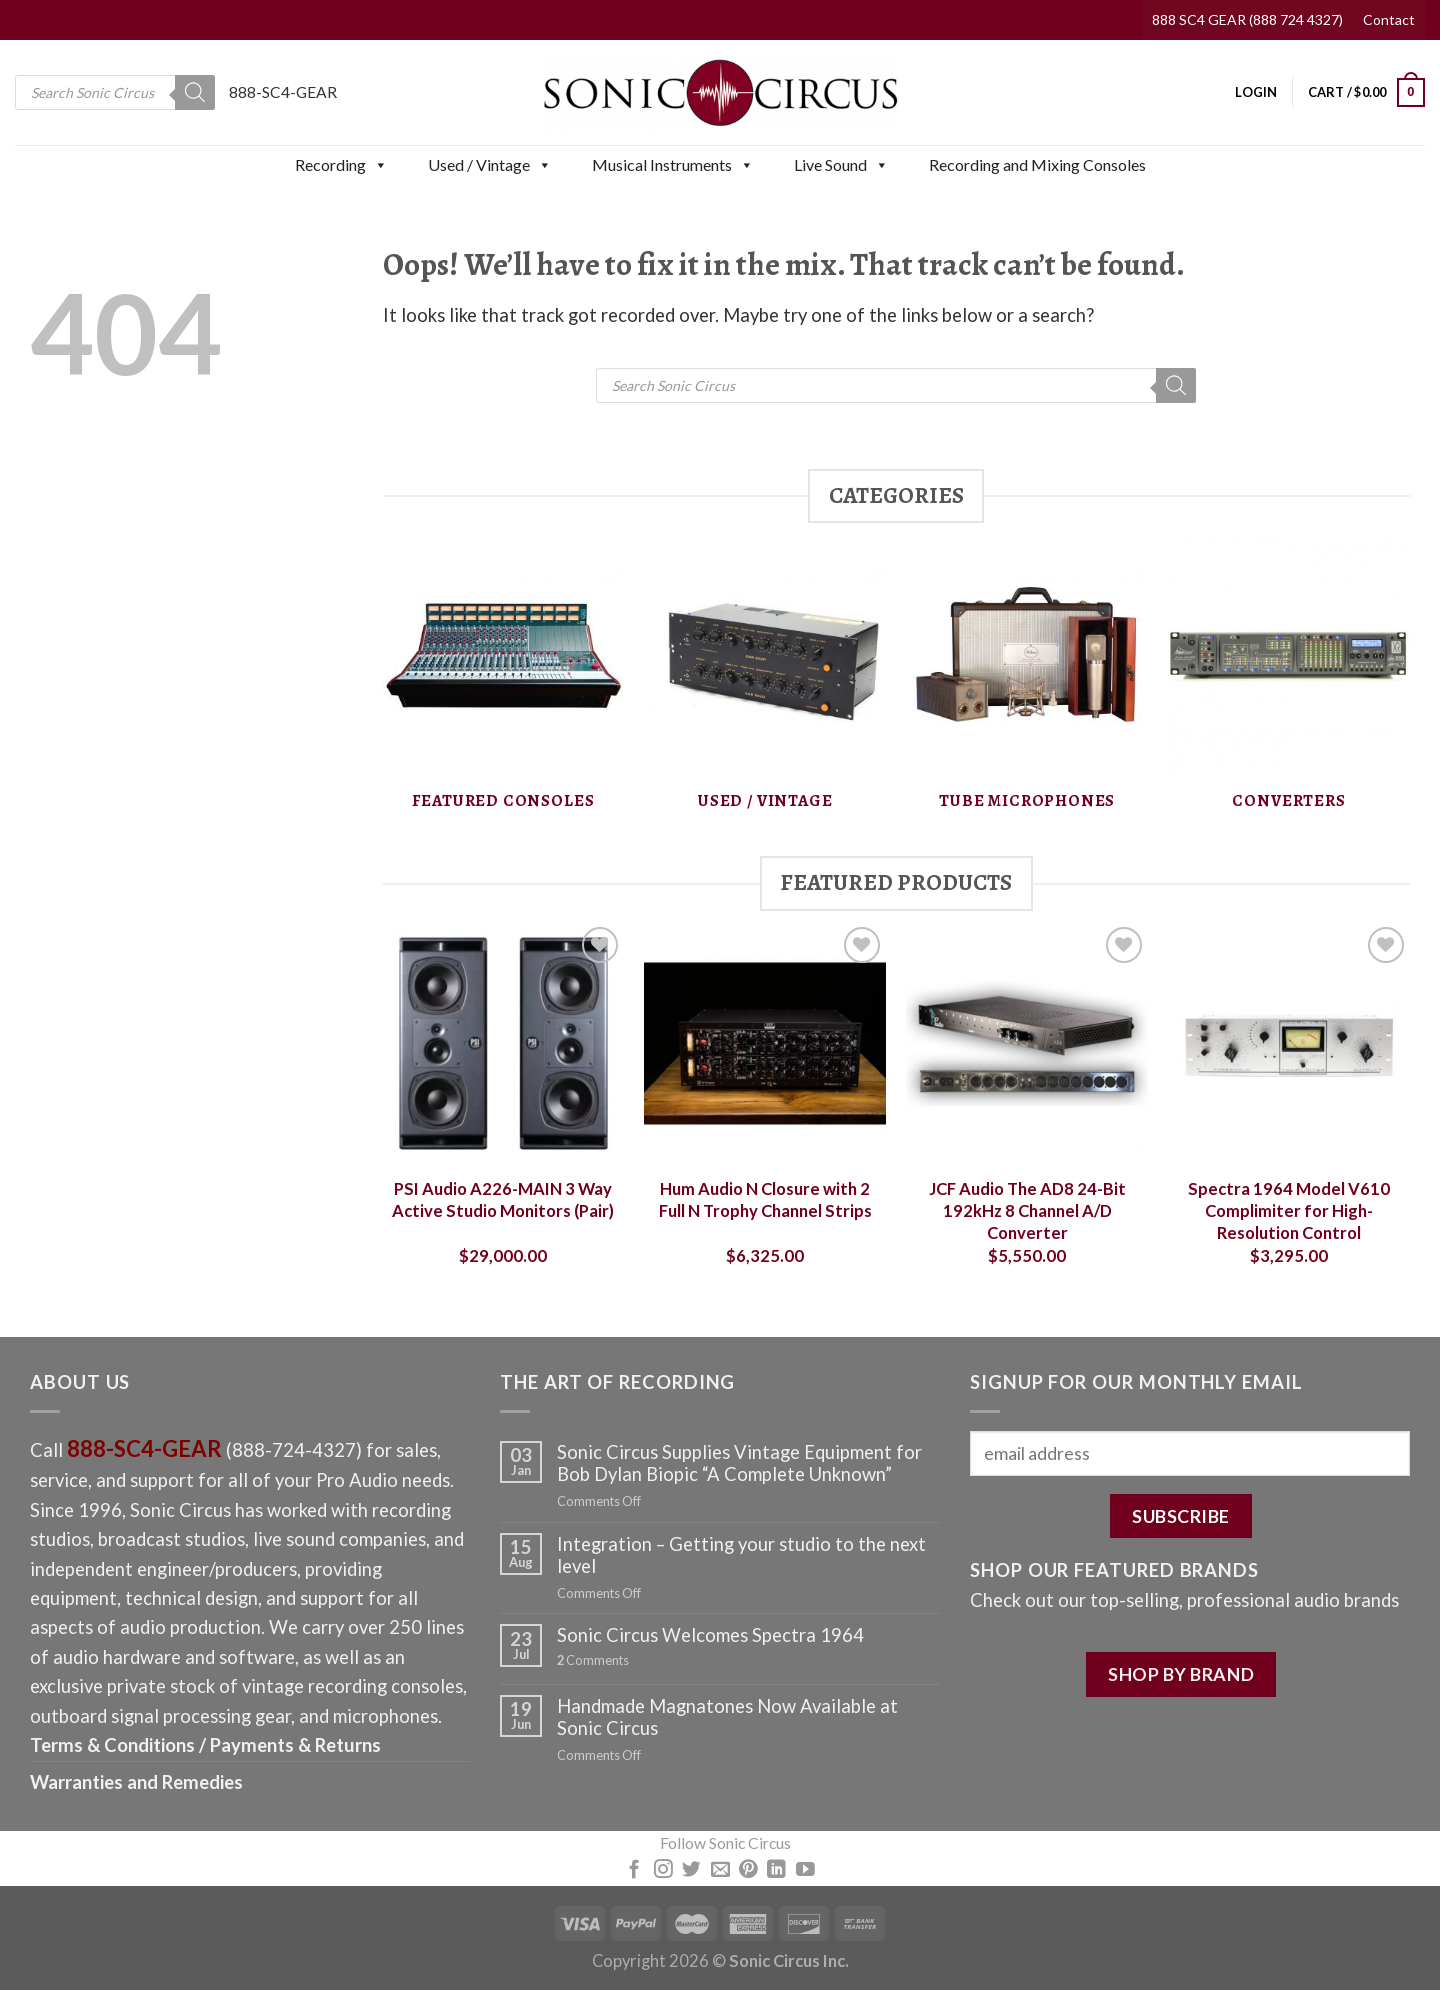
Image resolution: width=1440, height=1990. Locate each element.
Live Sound (841, 165)
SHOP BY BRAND (1181, 1674)
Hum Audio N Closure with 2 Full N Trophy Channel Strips (765, 1200)
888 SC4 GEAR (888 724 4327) (1247, 19)
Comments (593, 1660)
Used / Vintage (490, 165)
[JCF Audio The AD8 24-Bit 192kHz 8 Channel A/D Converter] (1027, 1043)
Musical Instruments (673, 165)
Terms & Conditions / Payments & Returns (205, 1745)
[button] (380, 165)
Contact (1389, 19)
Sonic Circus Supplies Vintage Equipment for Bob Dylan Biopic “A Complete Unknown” (739, 1463)
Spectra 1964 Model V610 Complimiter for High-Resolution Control (1289, 1210)
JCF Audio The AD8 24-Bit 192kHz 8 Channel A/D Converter (1027, 1210)
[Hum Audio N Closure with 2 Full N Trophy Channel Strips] (765, 1043)
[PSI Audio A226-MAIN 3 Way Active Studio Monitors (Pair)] (503, 1043)
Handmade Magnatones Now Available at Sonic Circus (727, 1717)
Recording (341, 165)
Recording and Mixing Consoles (1037, 164)
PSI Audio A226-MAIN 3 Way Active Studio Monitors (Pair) (503, 1200)
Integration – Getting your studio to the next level (741, 1555)
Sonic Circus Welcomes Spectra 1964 (710, 1635)
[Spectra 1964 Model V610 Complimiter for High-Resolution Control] (1289, 1043)
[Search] (195, 92)
